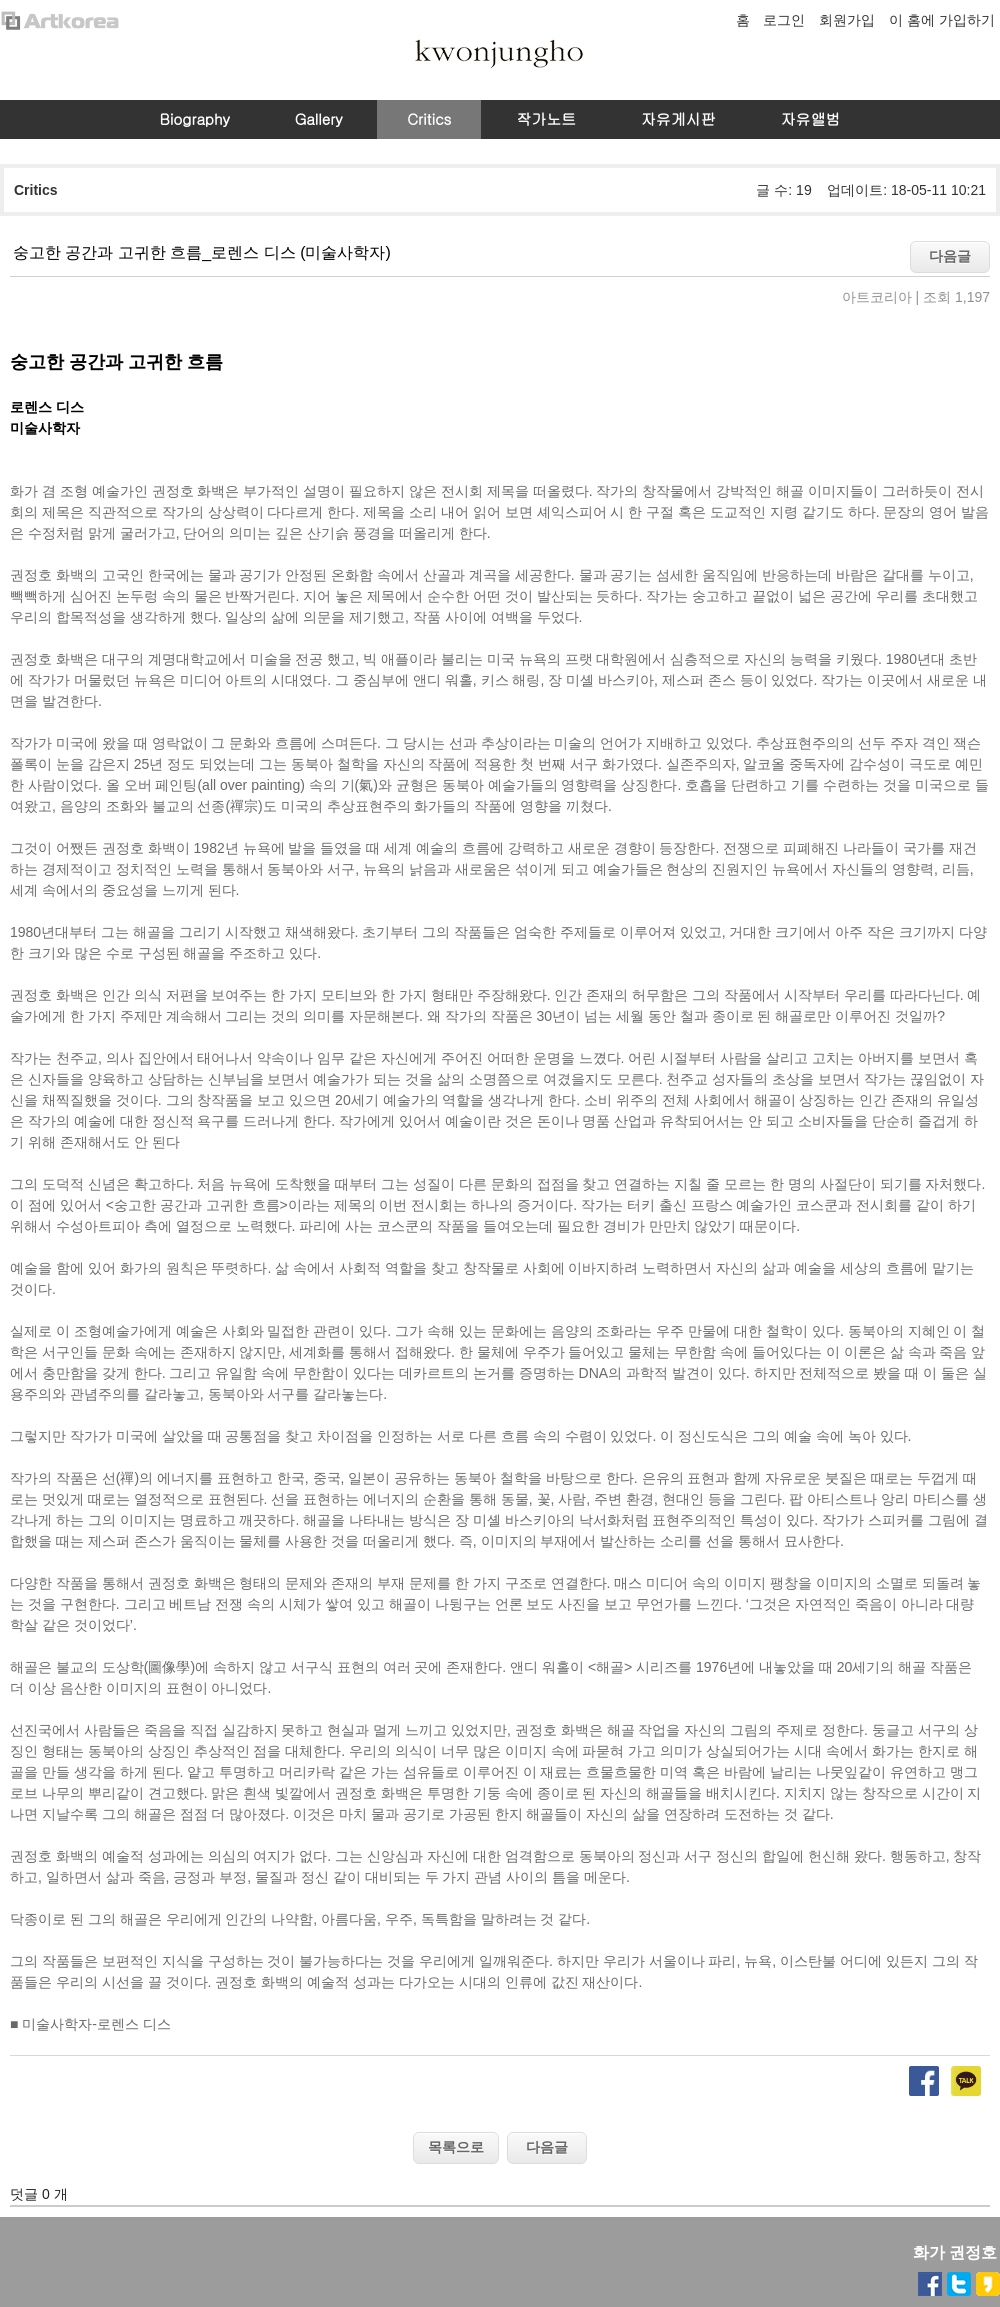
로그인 (784, 20)
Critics (429, 118)
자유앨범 (811, 118)
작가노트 (546, 118)
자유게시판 (678, 118)
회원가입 (847, 20)
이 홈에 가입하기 (942, 20)
